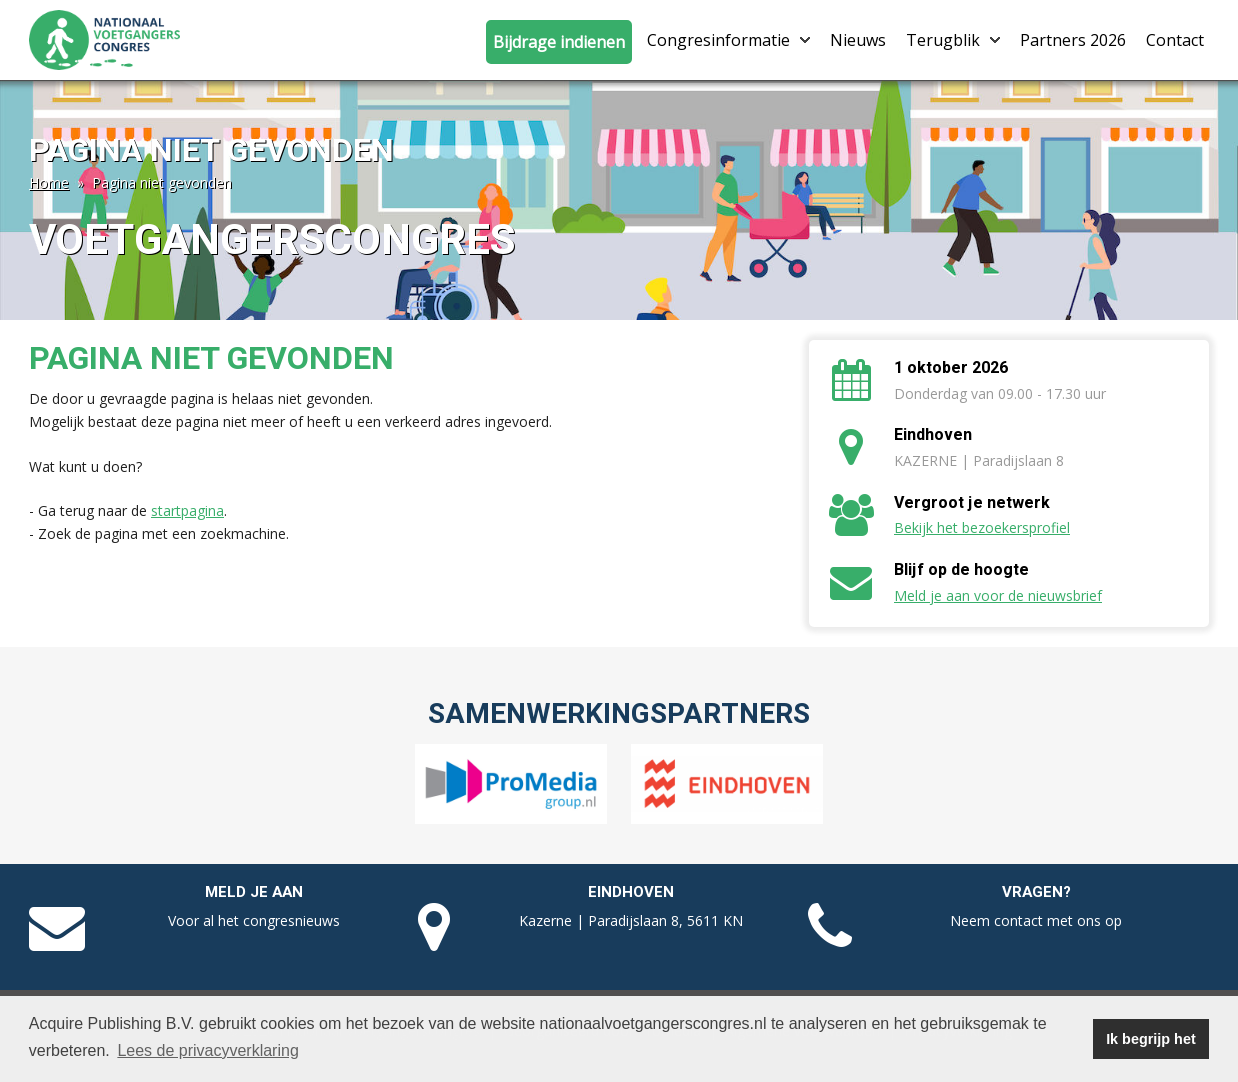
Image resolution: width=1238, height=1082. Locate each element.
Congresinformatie (728, 40)
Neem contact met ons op (1036, 920)
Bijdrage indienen (559, 42)
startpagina (187, 510)
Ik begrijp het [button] (1151, 1039)
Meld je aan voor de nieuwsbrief (998, 595)
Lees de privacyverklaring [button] (207, 1050)
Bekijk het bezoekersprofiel (982, 527)
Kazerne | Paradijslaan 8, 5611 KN (631, 920)
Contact (1175, 40)
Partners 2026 (1073, 40)
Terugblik (953, 40)
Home (49, 182)
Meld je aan (254, 892)
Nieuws (858, 40)
